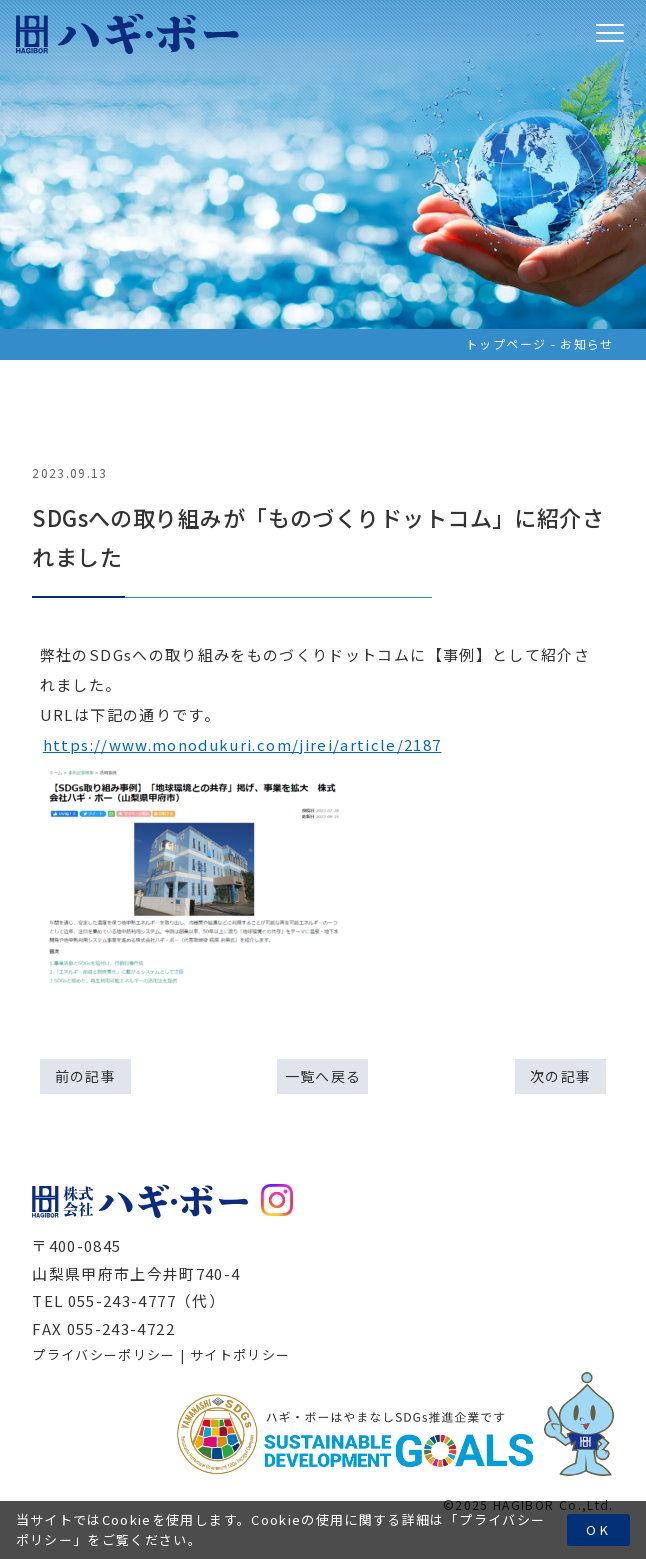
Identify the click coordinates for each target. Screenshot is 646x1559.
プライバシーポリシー (104, 1354)
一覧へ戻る (323, 1076)
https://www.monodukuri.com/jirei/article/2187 (242, 744)
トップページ (506, 343)
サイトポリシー (240, 1354)
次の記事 (560, 1076)
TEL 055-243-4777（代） (128, 1300)
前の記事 (85, 1076)
